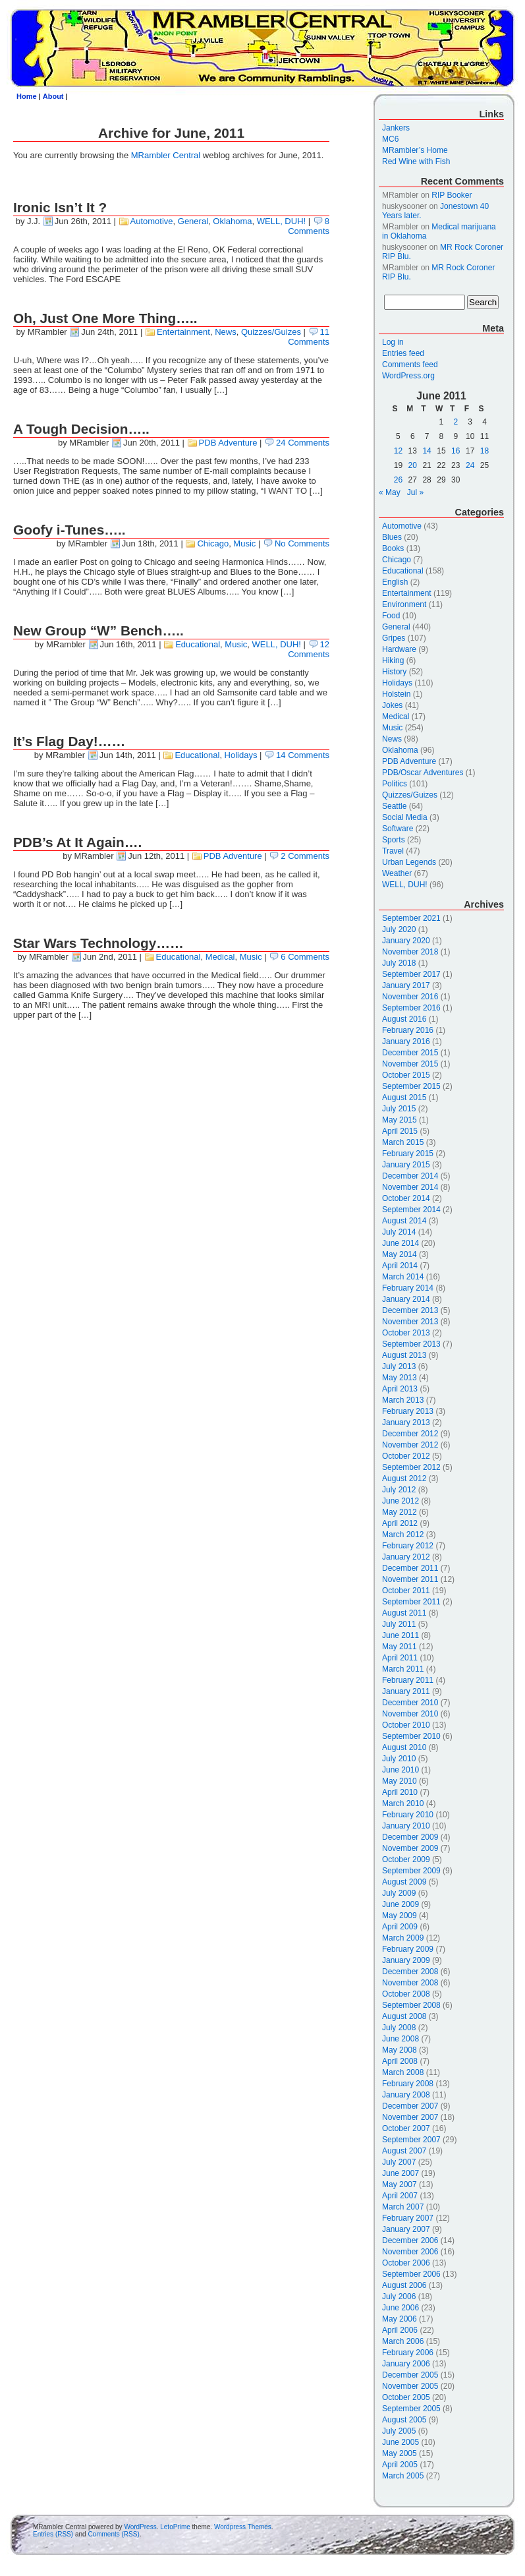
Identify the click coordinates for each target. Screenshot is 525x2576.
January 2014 (406, 1299)
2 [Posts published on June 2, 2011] (455, 421)
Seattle (394, 806)
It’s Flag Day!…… (69, 741)
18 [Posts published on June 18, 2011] (484, 450)
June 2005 (400, 2442)
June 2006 (400, 2307)
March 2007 (403, 2206)
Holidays (241, 755)
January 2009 (406, 1960)
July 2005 (399, 2431)
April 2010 (400, 1792)
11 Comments (308, 337)
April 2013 (400, 1388)
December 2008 (410, 1971)
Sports (393, 839)
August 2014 (404, 1220)
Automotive (151, 221)
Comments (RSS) (113, 2534)
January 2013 (406, 1422)
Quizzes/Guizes (271, 332)
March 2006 (403, 2341)
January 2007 (406, 2229)
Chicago (213, 543)
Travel (393, 851)
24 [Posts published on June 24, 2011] (470, 465)
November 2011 (410, 1579)
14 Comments (302, 755)
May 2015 (399, 1120)
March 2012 (403, 1534)
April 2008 (400, 2061)
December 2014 (410, 1176)
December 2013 (410, 1310)
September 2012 (411, 1467)
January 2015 (406, 1164)
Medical (220, 957)
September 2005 (411, 2408)
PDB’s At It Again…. (77, 842)
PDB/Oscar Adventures (422, 772)
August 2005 (404, 2419)
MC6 (390, 139)
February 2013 (407, 1411)
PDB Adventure (228, 443)
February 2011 (407, 1680)
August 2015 (404, 1097)
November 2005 (410, 2386)
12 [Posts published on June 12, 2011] (398, 450)
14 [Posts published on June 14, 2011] (426, 450)
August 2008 (404, 2016)
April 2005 (400, 2464)
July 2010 (399, 1758)
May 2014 (399, 1254)
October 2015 (406, 1075)
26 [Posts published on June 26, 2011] (398, 479)
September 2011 (411, 1601)
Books (393, 548)
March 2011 (403, 1669)
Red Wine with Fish (416, 161)
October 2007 (406, 2128)
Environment (404, 604)
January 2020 (406, 940)
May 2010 (399, 1781)
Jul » (415, 492)
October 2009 (406, 1859)
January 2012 (406, 1557)
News (225, 332)
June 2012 (400, 1501)
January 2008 (406, 2094)
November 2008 (410, 1982)
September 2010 (411, 1736)
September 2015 (411, 1086)
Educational (197, 644)
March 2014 (403, 1276)
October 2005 (406, 2397)
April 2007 (400, 2195)
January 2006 (406, 2363)
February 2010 (407, 1814)
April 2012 (400, 1523)
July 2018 (399, 963)
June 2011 (400, 1635)
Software (397, 828)
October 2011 (406, 1590)
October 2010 (406, 1725)
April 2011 (400, 1657)
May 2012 (399, 1512)
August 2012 (404, 1478)
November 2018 (410, 951)
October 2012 (406, 1456)
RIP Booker (451, 195)
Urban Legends (409, 862)
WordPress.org (408, 375)
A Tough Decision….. (81, 428)
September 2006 (411, 2274)
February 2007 (407, 2218)
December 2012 (410, 1433)
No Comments (302, 543)
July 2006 (399, 2296)
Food (391, 615)
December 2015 (410, 1052)
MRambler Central (165, 155)
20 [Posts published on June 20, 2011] (412, 465)
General (193, 221)
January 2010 (406, 1825)
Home (26, 96)
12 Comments (308, 649)
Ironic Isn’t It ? (60, 207)
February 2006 (407, 2352)
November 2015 (410, 1063)
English (395, 582)
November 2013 (410, 1321)
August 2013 (404, 1355)
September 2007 (411, 2139)
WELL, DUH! (281, 221)
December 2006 (410, 2240)
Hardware (399, 649)
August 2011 (404, 1613)
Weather (397, 873)
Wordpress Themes (242, 2527)
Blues (392, 537)
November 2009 (410, 1848)
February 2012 (407, 1545)
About (53, 96)
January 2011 (406, 1691)
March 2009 (403, 1938)
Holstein (396, 694)
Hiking (393, 660)
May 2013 (399, 1377)
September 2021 (411, 918)
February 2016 (407, 1030)
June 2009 (400, 1904)
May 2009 (399, 1915)
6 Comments (305, 957)
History (394, 671)
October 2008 (406, 1994)
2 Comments (305, 856)
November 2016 (410, 996)
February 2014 (407, 1288)
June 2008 (400, 2038)
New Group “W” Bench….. (98, 630)
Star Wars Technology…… (98, 943)
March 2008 (403, 2072)
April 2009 (400, 1926)
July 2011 (399, 1624)
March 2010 (403, 1803)
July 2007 (399, 2162)
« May (390, 492)
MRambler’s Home (415, 150)
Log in (393, 342)
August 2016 (404, 1019)
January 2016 (406, 1041)
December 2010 (410, 1702)
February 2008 (407, 2083)
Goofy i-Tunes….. (69, 529)
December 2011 (410, 1568)
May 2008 (399, 2050)
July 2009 (399, 1893)
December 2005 (410, 2375)
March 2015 (403, 1142)
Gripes (393, 638)
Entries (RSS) (53, 2534)
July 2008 (399, 2027)
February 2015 (407, 1153)
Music (244, 543)
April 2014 (400, 1265)
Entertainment (183, 332)
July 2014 (399, 1232)
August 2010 (404, 1747)
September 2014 (411, 1209)
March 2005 (403, 2475)
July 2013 (399, 1366)
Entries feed (403, 353)
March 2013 (403, 1400)
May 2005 (399, 2453)
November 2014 (410, 1187)
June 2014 (400, 1243)
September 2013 (411, 1344)
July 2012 (399, 1489)
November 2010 (410, 1713)
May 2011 (399, 1646)
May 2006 (399, 2319)
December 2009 (410, 1837)
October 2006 (406, 2263)
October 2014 (406, 1198)
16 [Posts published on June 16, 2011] (455, 450)
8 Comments (308, 226)
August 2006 (404, 2285)
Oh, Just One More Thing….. (105, 318)
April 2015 (400, 1131)
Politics (394, 783)
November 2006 (410, 2251)
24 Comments (302, 443)
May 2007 (399, 2184)
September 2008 (411, 2005)
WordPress (140, 2527)
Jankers (396, 127)
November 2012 (410, 1444)
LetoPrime (175, 2527)
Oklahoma (232, 221)
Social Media (405, 817)
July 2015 (399, 1108)
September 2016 (411, 1007)
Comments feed (410, 364)
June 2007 (400, 2173)
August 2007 (404, 2150)
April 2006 (400, 2330)
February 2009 (407, 1949)
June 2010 (400, 1769)
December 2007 (410, 2106)
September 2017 (411, 974)
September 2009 (411, 1870)
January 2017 (406, 985)
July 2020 (399, 929)
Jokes (392, 705)
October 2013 (406, 1332)
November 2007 (410, 2117)
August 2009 (404, 1882)
